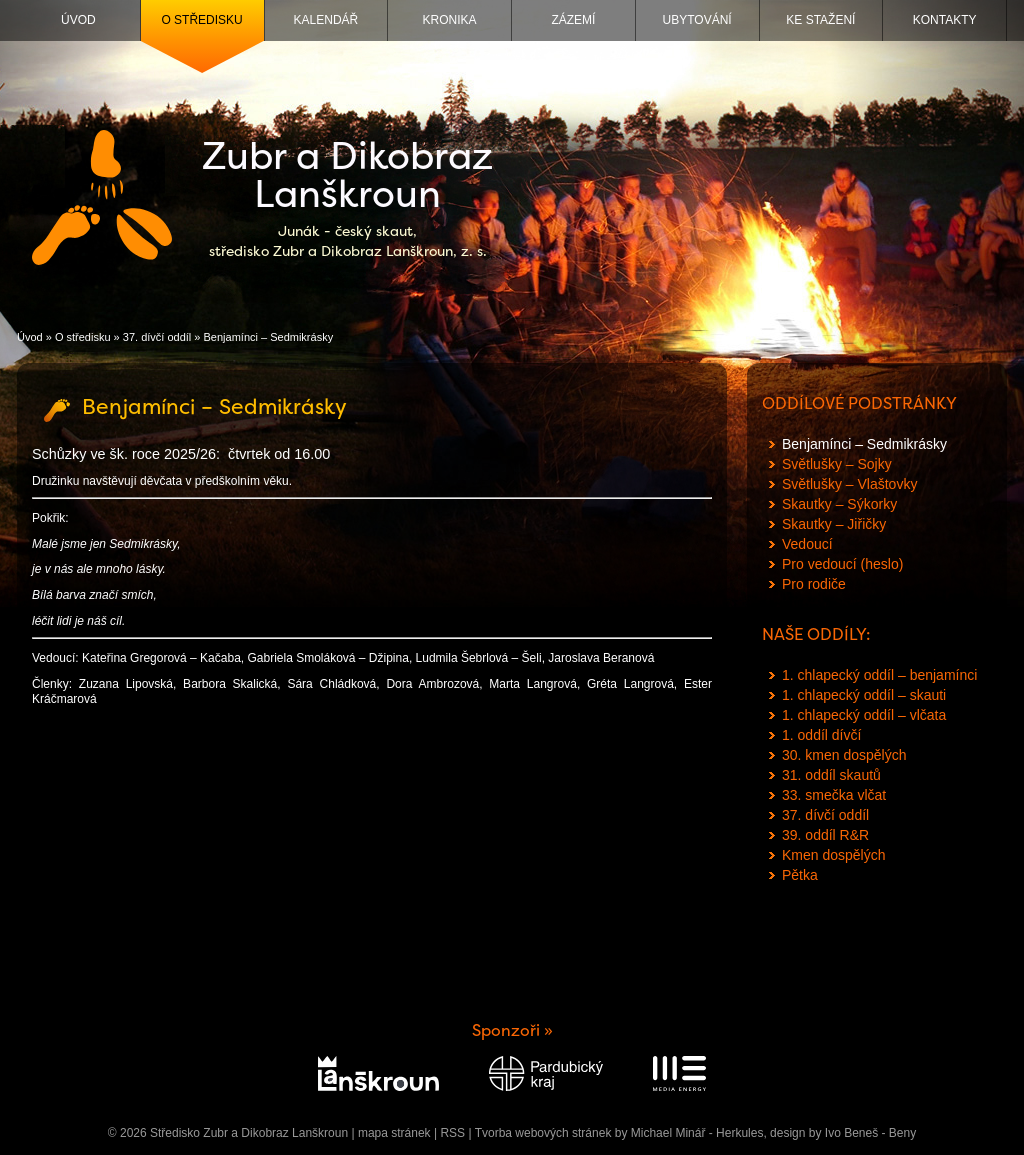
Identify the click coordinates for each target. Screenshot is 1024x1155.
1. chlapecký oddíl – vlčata (864, 715)
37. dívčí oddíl (157, 337)
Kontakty (945, 20)
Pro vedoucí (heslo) (842, 564)
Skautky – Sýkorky (839, 504)
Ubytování (697, 20)
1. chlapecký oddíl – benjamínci (879, 675)
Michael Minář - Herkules (697, 1133)
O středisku (201, 20)
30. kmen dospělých (844, 755)
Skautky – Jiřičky (834, 524)
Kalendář (326, 20)
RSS (452, 1133)
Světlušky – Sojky (837, 464)
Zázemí (573, 20)
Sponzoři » (512, 1030)
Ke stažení (820, 20)
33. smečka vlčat (834, 795)
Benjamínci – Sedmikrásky (864, 444)
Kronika (450, 20)
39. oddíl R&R (825, 835)
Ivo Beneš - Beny (870, 1133)
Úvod (78, 20)
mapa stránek (394, 1133)
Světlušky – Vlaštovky (849, 484)
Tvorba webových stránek (543, 1133)
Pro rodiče (814, 584)
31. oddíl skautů (831, 775)
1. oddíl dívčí (821, 735)
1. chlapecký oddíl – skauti (864, 695)
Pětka (800, 875)
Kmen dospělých (834, 855)
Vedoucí (807, 544)
